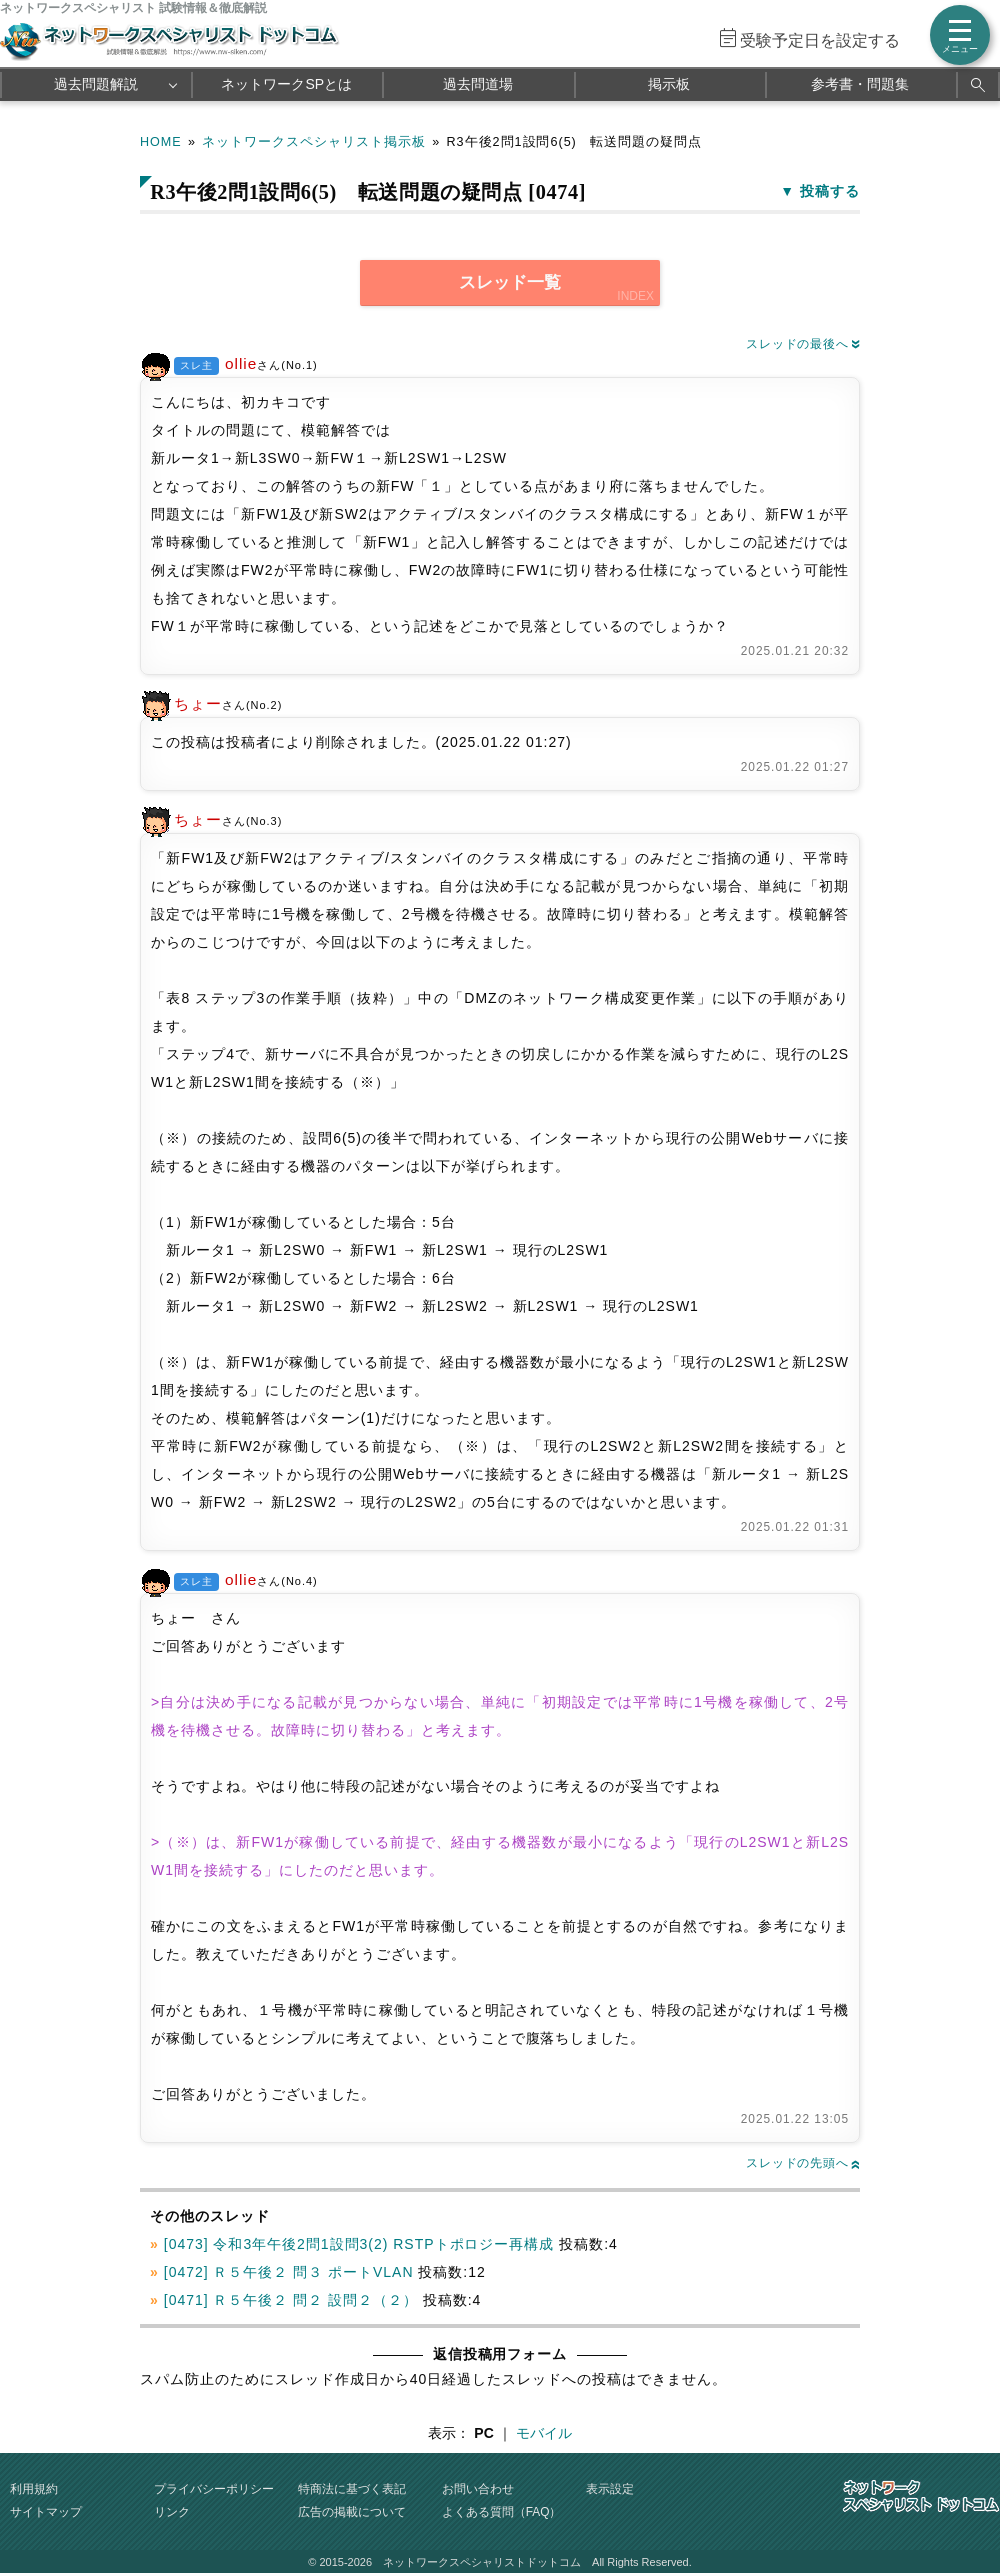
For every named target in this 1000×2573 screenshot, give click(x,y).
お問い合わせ (478, 2489)
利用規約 (34, 2489)
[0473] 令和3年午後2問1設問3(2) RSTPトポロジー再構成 (359, 2244)
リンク (172, 2512)
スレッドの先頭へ (803, 2163)
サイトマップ (46, 2512)
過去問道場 (478, 84)
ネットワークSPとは (286, 84)
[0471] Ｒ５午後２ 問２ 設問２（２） (291, 2300)
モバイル (544, 2433)
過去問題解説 (96, 84)
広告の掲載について (352, 2512)
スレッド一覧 (510, 282)
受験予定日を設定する (820, 40)
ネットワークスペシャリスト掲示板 (314, 142)
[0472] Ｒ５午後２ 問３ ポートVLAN (289, 2272)
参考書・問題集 (860, 84)
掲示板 (669, 84)
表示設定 (610, 2489)
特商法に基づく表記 (352, 2489)
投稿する (830, 191)
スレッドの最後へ (803, 344)
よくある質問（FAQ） (502, 2512)
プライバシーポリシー (214, 2489)
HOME (161, 142)
